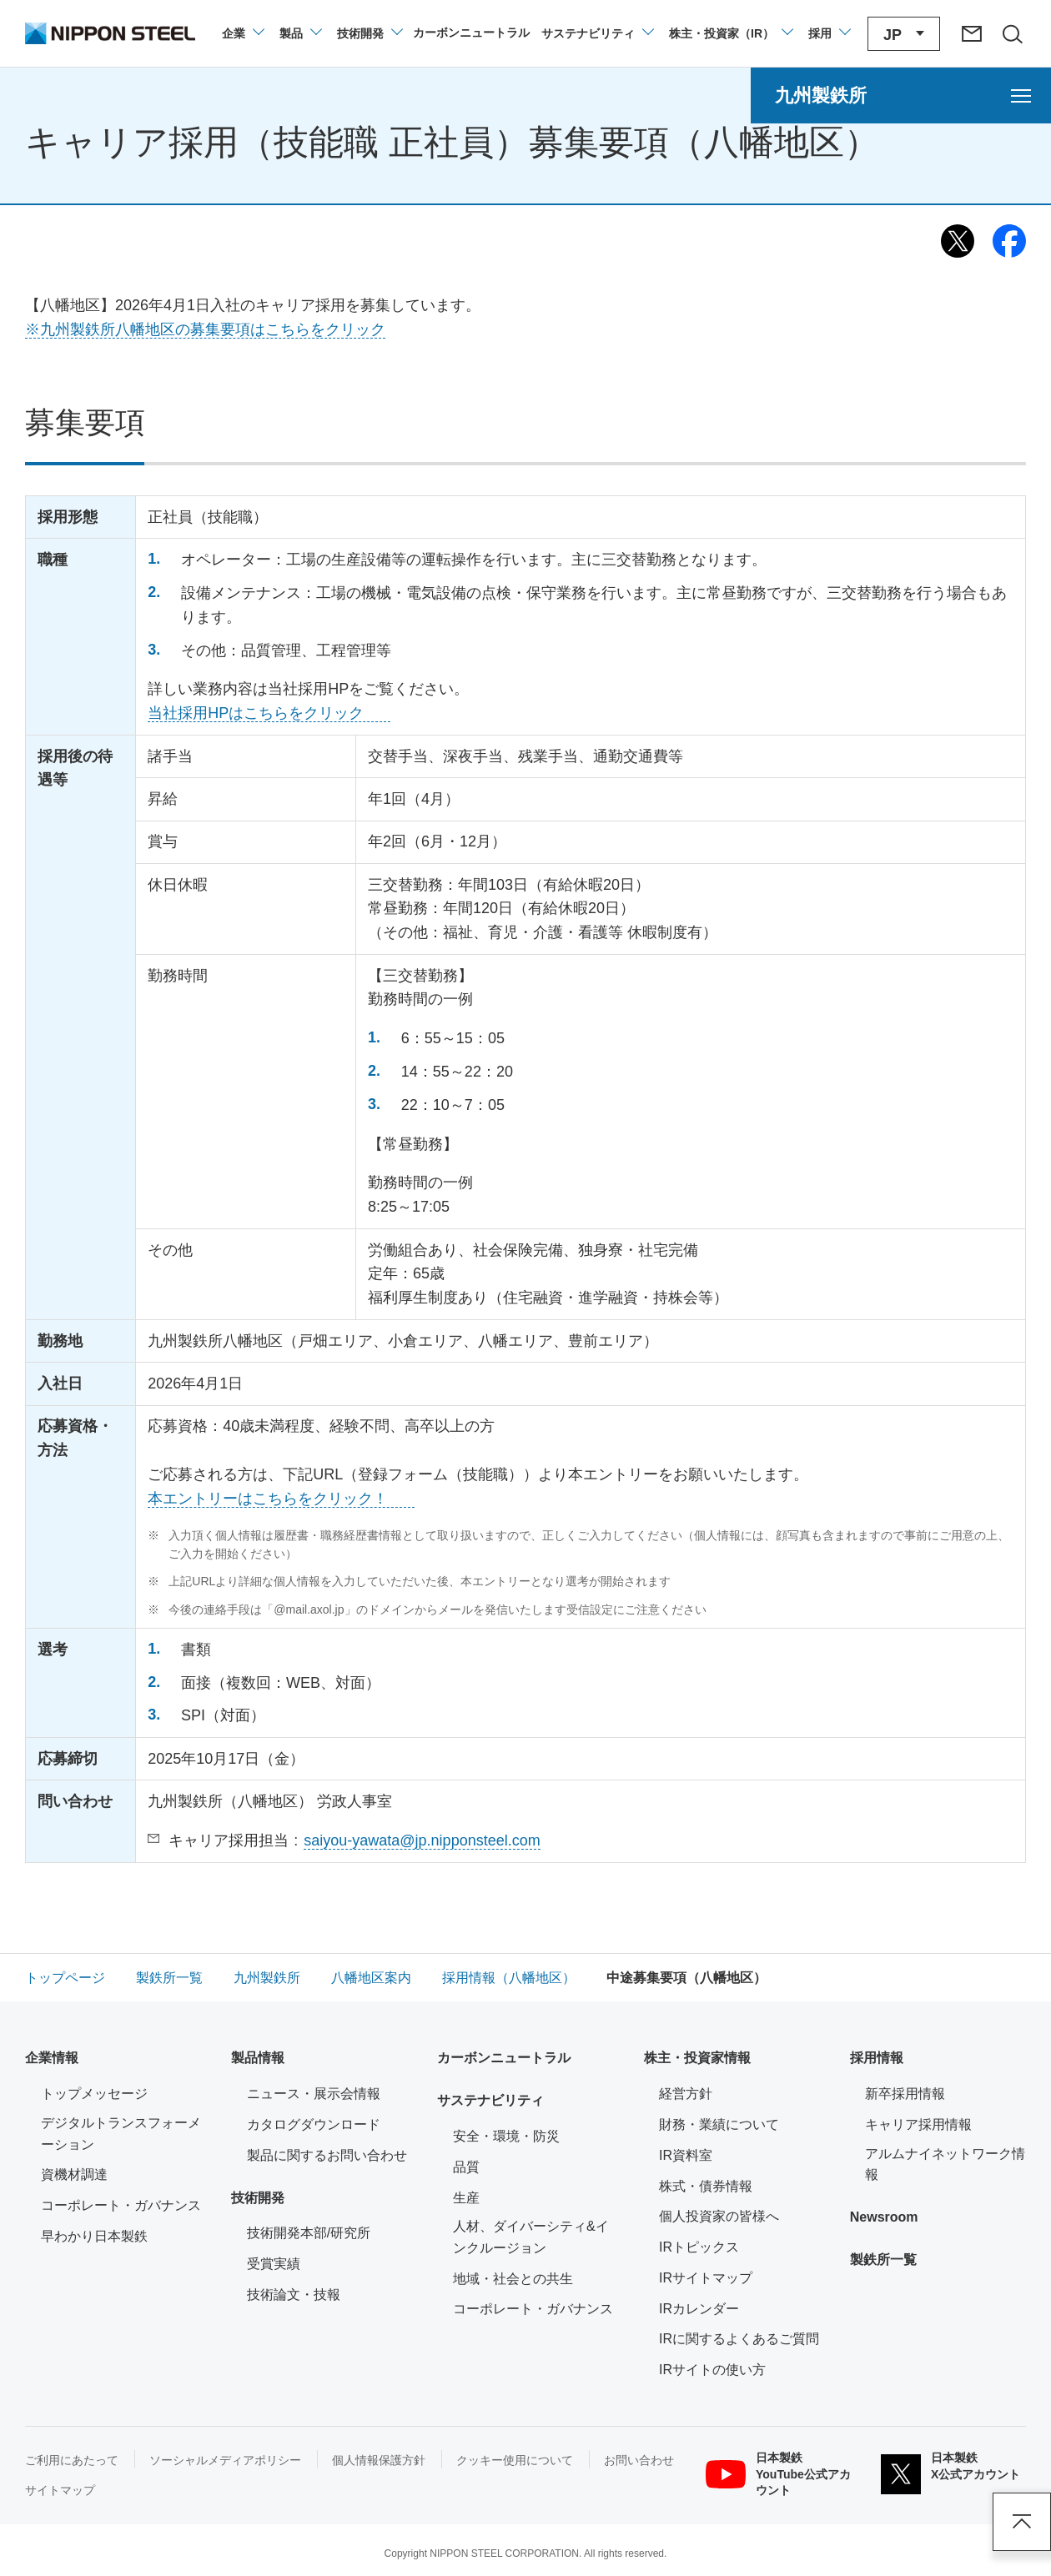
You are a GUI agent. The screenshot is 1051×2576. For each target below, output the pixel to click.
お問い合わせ (639, 2460)
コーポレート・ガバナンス (121, 2205)
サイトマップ (60, 2490)
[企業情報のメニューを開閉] (242, 33)
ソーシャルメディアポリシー (225, 2460)
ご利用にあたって (71, 2460)
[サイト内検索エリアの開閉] (1012, 33)
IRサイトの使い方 (712, 2370)
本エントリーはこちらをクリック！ (268, 1498)
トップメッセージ (94, 2093)
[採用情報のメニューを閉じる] (828, 33)
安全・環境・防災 (506, 2136)
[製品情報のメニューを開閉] (299, 33)
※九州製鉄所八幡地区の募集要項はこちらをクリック (205, 329)
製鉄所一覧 (883, 2259)
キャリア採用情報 (918, 2124)
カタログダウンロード (313, 2124)
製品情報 (257, 2058)
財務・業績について (719, 2124)
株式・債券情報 (705, 2186)
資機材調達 (74, 2174)
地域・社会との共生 (513, 2279)
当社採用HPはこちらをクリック (256, 713)
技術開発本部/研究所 (308, 2233)
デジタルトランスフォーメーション (121, 2134)
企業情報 (51, 2058)
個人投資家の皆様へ (719, 2216)
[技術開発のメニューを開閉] (369, 33)
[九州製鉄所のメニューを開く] (901, 95)
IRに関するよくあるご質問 (739, 2339)
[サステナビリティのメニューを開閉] (596, 33)
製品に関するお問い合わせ (327, 2155)
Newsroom (884, 2217)
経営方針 (685, 2093)
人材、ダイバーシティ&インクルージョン (531, 2237)
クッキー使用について (514, 2460)
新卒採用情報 (905, 2093)
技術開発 (257, 2198)
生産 (466, 2198)
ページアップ (1022, 2522)
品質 (466, 2167)
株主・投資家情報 (697, 2058)
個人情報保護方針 (378, 2460)
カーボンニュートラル (504, 2058)
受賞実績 (273, 2264)
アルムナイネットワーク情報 (945, 2164)
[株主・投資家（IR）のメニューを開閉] (730, 33)
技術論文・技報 (293, 2294)
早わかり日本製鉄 (94, 2236)
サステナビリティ (490, 2100)
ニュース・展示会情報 (313, 2093)
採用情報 (876, 2058)
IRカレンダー (699, 2309)
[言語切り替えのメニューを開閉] (903, 34)
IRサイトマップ (705, 2278)
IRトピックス (699, 2247)
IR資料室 (685, 2155)
